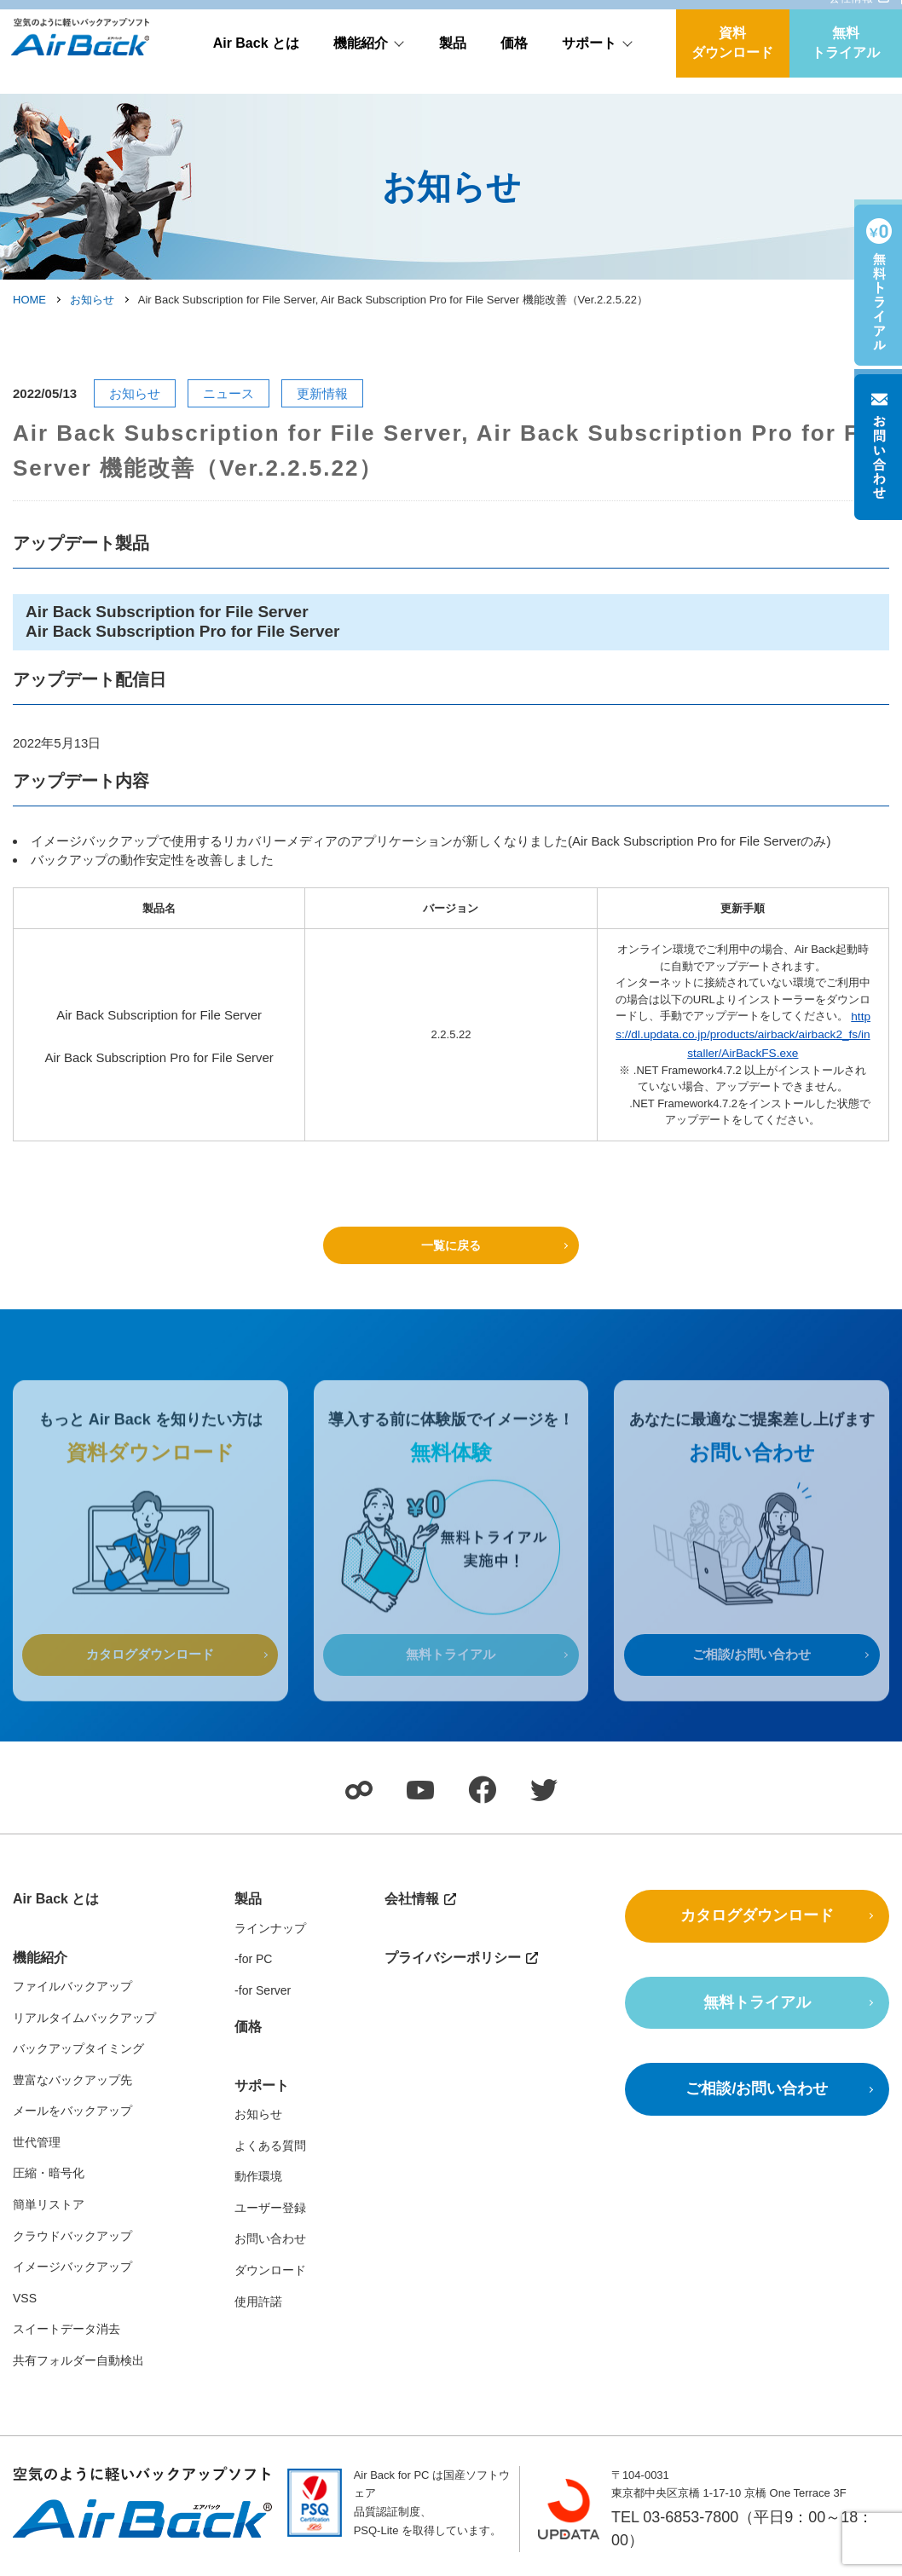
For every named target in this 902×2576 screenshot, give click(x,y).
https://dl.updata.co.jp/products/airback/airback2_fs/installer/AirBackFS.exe (743, 1032)
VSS (25, 2300)
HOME (29, 299)
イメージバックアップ (72, 2269)
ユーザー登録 (270, 2210)
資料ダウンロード (732, 59)
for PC (256, 1961)
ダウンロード (270, 2272)
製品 (452, 59)
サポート (589, 59)
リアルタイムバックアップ (84, 2019)
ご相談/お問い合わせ (751, 1684)
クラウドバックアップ (72, 2237)
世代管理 (37, 2144)
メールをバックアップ (72, 2113)
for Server (265, 1992)
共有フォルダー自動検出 (78, 2363)
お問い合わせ (270, 2241)
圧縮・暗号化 (48, 2175)
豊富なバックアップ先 (72, 2081)
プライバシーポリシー (453, 1959)
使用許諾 (258, 2303)
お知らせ (92, 299)
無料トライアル (846, 59)
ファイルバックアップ (72, 1989)
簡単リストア (48, 2207)
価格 (514, 59)
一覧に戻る (451, 1240)
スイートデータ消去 (66, 2331)
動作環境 (258, 2179)
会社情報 (851, 14)
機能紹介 (360, 59)
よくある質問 (270, 2147)
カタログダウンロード (150, 1684)
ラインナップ (270, 1930)
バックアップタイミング (78, 2051)
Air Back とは (256, 59)
